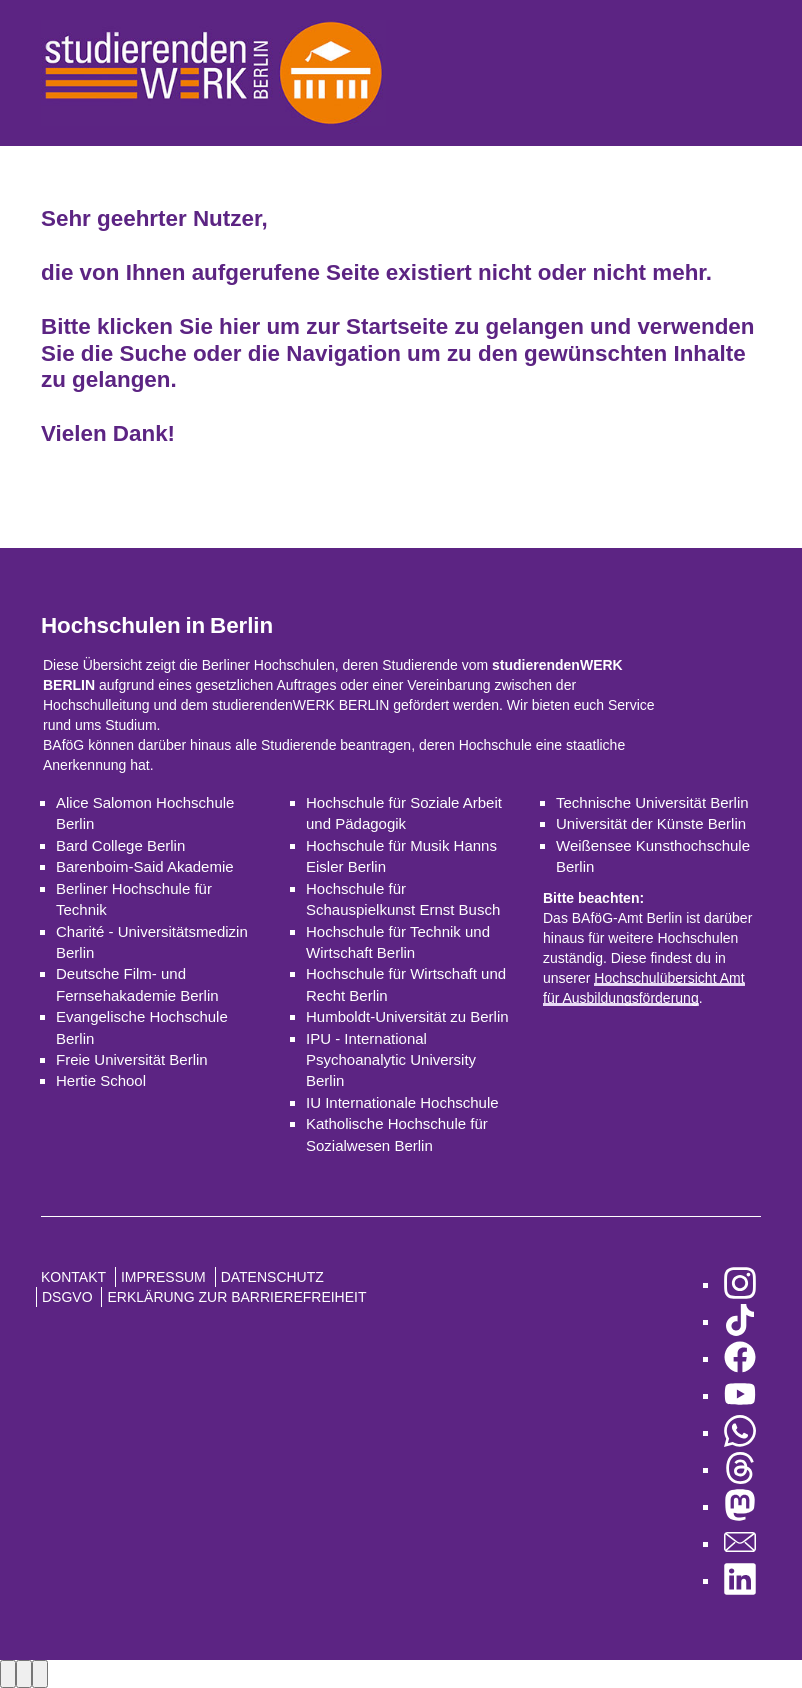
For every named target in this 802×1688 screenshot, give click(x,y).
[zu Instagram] (740, 1284)
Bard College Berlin (120, 845)
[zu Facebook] (740, 1358)
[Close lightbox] (40, 1673)
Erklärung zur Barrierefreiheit (236, 1297)
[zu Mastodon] (740, 1506)
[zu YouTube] (740, 1395)
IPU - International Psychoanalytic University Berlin (391, 1060)
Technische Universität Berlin (652, 802)
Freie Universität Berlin (132, 1059)
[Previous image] (8, 1673)
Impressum (163, 1277)
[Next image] (24, 1673)
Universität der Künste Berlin (651, 823)
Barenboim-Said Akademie (145, 866)
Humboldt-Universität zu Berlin (407, 1016)
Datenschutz (272, 1277)
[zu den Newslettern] (740, 1543)
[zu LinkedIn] (740, 1580)
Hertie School (101, 1080)
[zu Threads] (740, 1469)
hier (239, 326)
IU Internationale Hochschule (402, 1102)
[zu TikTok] (740, 1321)
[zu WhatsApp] (740, 1432)
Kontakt (73, 1277)
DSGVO (67, 1297)
